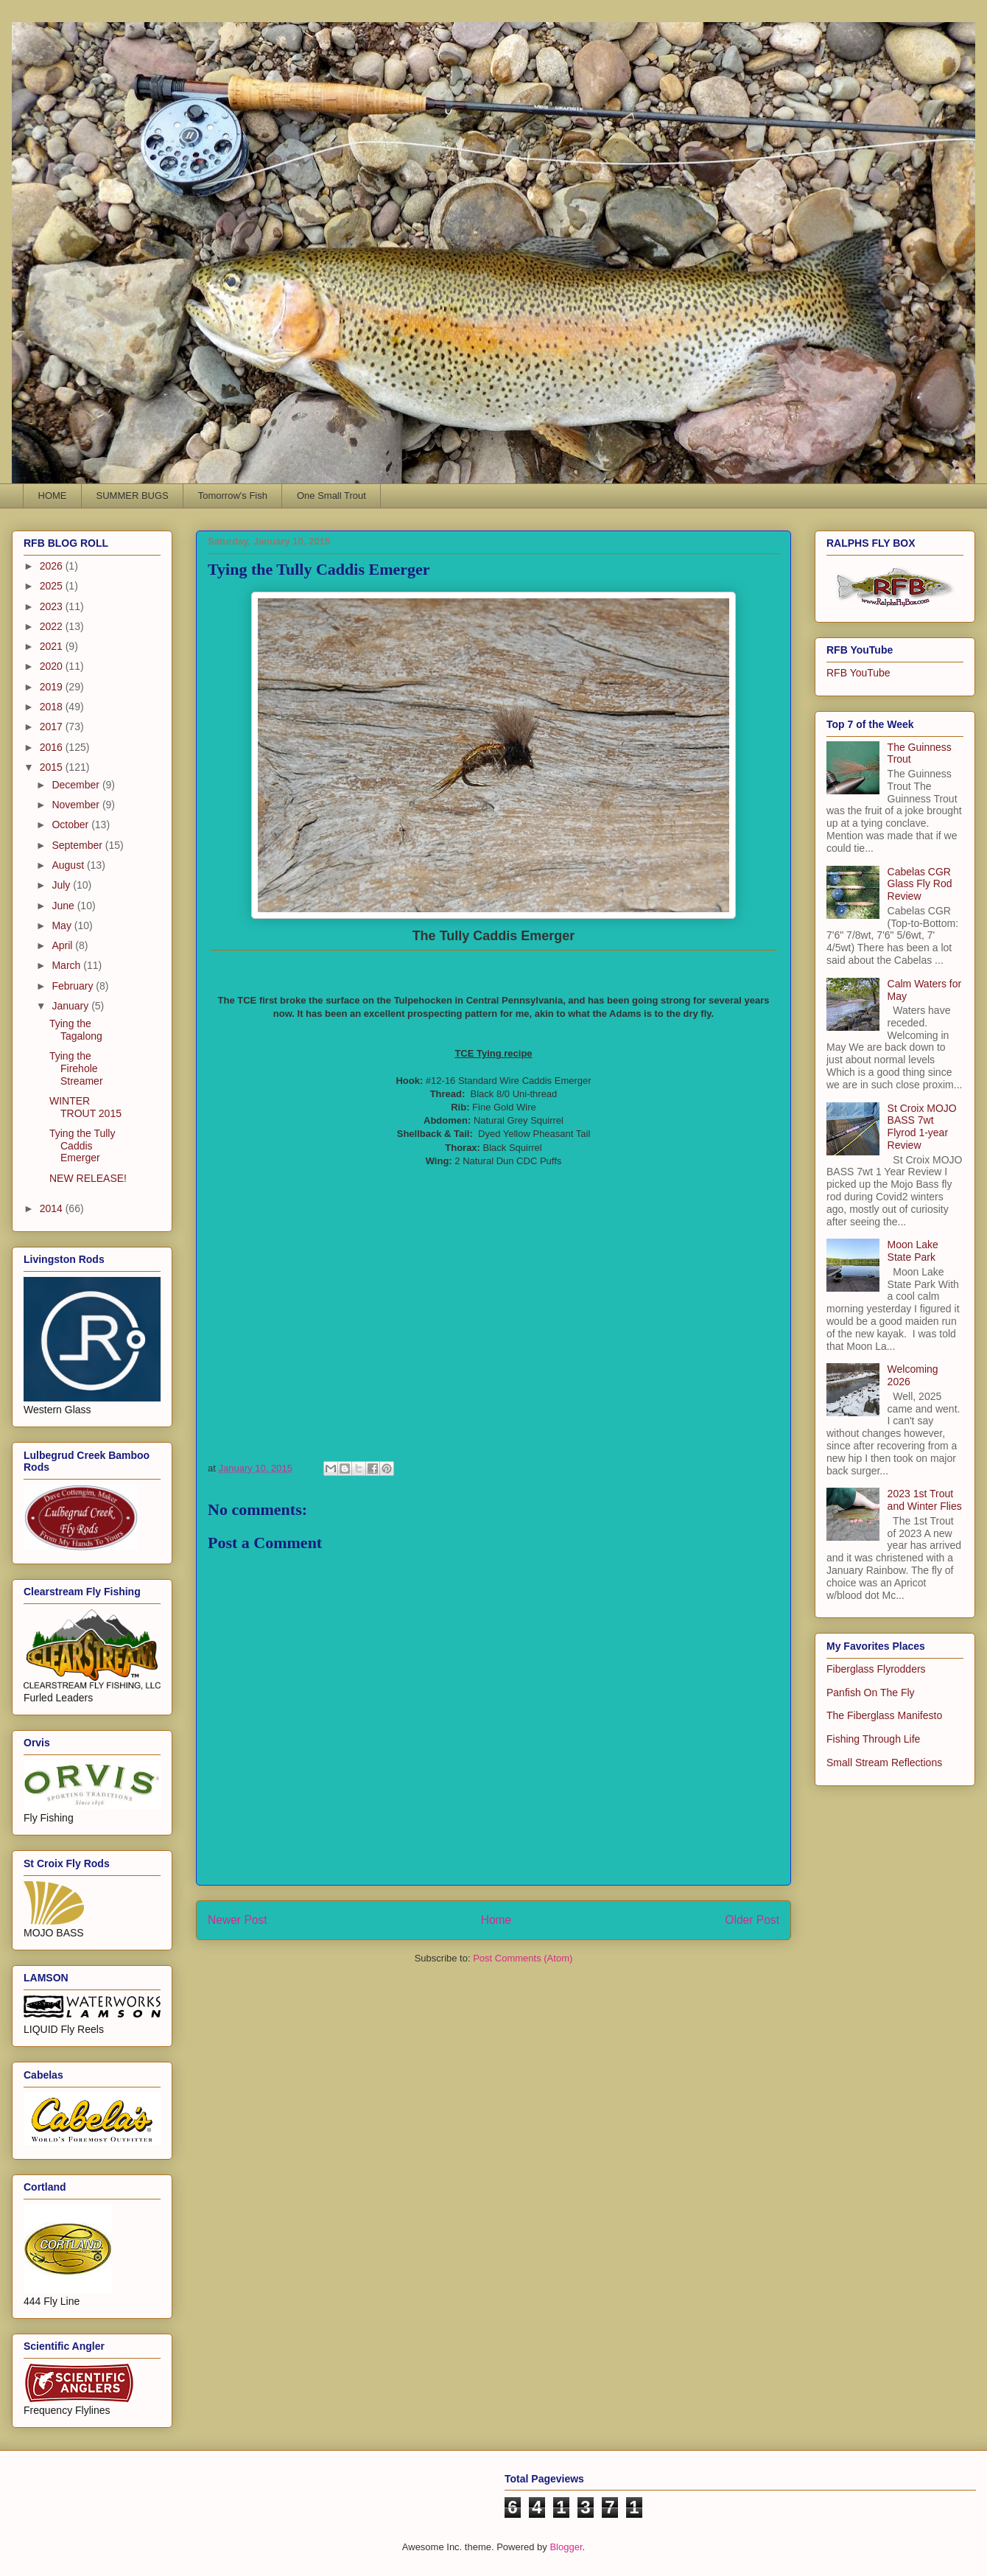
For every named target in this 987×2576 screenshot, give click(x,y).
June (64, 905)
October (71, 824)
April (63, 945)
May (63, 925)
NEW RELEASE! (88, 1178)
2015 (53, 767)
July (62, 885)
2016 (53, 747)
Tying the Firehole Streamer (76, 1068)
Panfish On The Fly (870, 1692)
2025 (53, 586)
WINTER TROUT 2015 (85, 1107)
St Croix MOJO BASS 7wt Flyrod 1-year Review (922, 1126)
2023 (53, 606)
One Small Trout (331, 495)
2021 (53, 646)
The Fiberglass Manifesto (884, 1715)
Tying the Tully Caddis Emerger (82, 1145)
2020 (53, 666)
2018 (53, 707)
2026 (53, 566)
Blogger (565, 2546)
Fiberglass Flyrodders (876, 1669)
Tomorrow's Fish (232, 495)
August (69, 865)
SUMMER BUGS (132, 495)
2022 (53, 626)
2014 (53, 1208)
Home (496, 1920)
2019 (53, 687)
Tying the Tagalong (75, 1030)
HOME (52, 495)
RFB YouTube (858, 673)
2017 (53, 726)
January (71, 1006)
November (77, 805)
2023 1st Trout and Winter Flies (925, 1500)
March (67, 965)
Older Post (752, 1920)
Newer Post (237, 1920)
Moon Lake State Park (913, 1251)
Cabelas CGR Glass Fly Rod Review (920, 884)
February (74, 986)
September (78, 845)
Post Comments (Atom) (522, 1958)
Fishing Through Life (873, 1739)
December (77, 785)
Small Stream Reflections (884, 1762)
